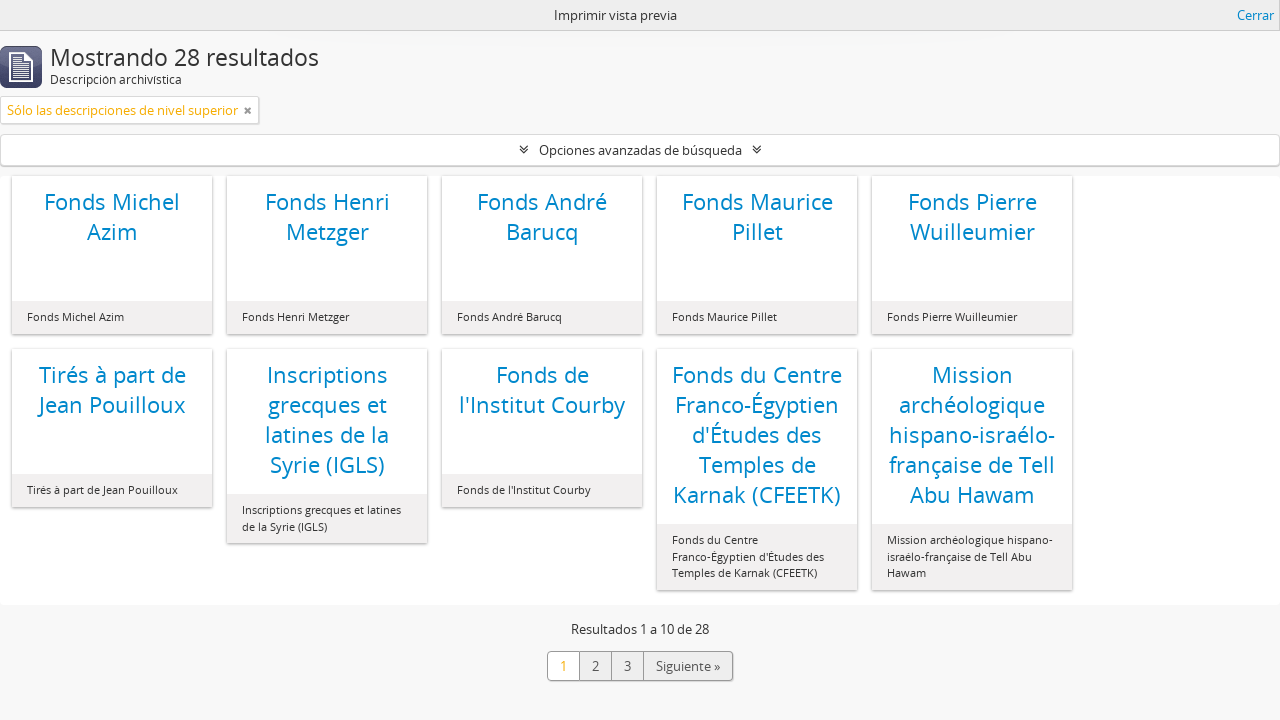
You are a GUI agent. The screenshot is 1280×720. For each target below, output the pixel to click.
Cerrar (1255, 15)
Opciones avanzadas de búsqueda (640, 150)
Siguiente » (688, 666)
